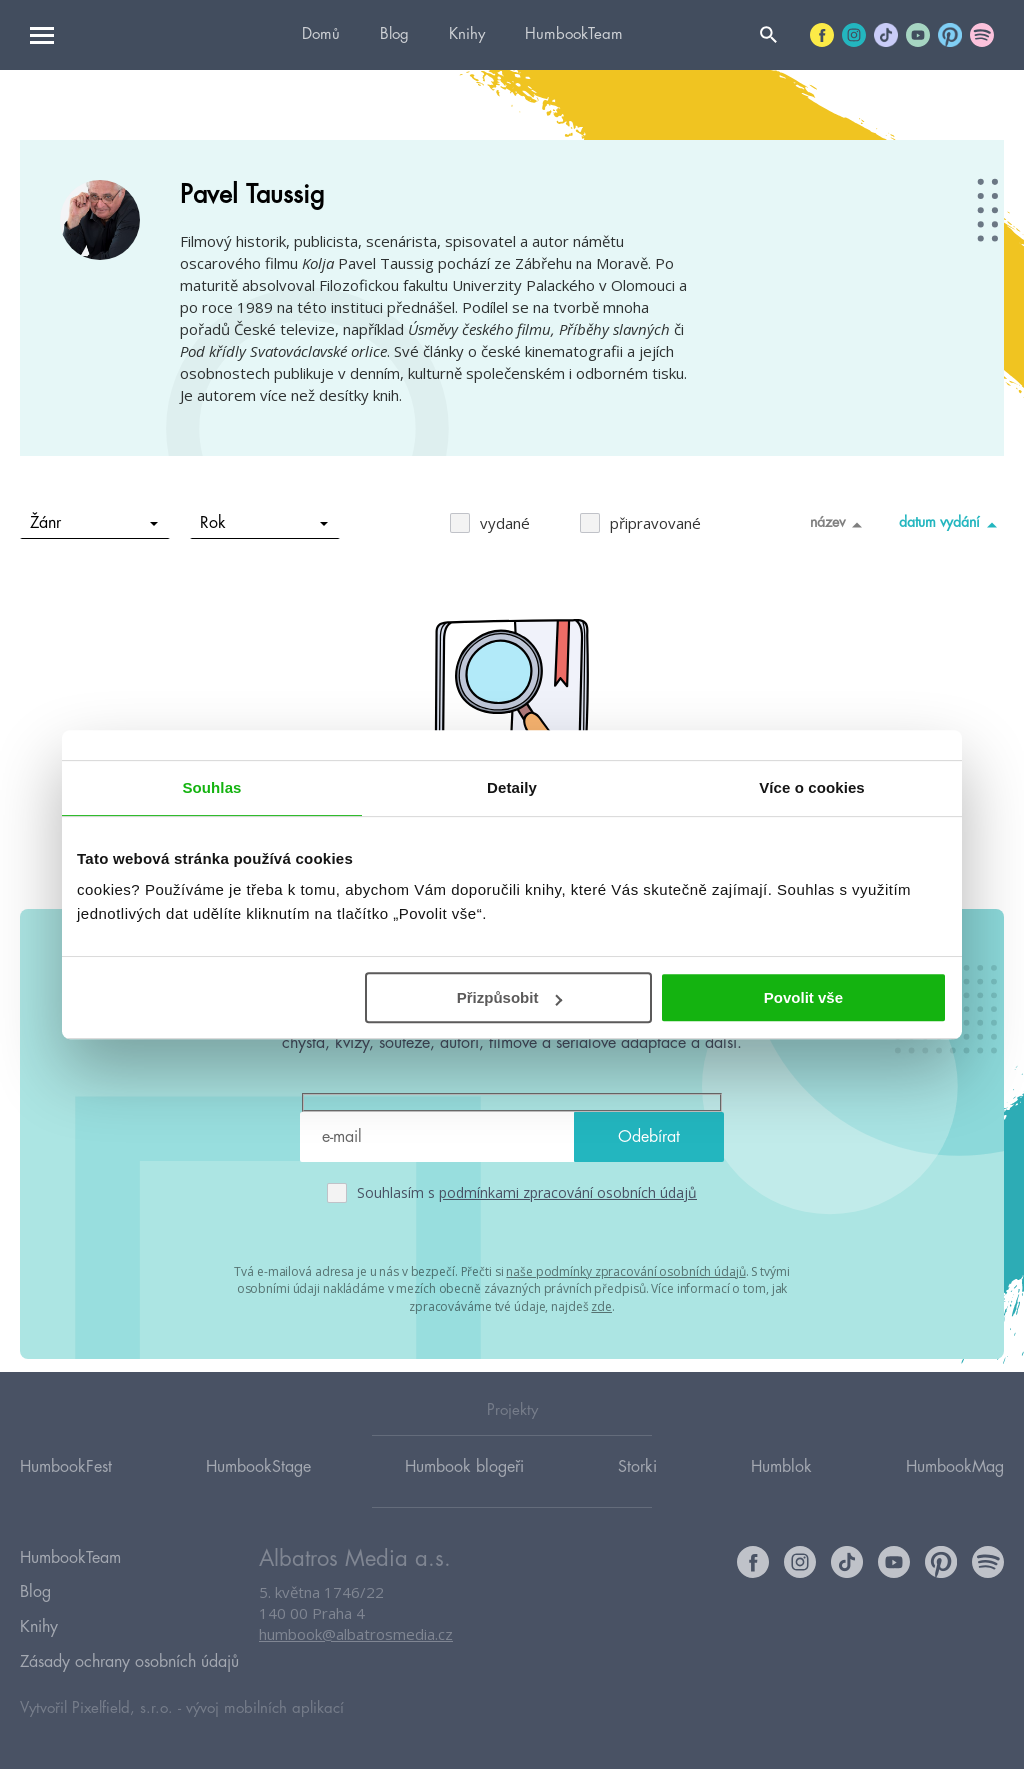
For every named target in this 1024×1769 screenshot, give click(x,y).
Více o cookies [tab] (812, 787)
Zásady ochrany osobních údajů (129, 1662)
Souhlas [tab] (211, 787)
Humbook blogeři (464, 1485)
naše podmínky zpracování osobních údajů (625, 1270)
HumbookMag (955, 1485)
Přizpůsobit (510, 997)
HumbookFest (66, 1485)
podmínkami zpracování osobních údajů (568, 1192)
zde (601, 1303)
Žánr (94, 523)
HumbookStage (258, 1485)
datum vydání (951, 524)
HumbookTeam (574, 34)
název (839, 524)
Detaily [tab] (512, 787)
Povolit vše (803, 997)
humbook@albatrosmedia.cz (356, 1654)
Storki (637, 1485)
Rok (264, 523)
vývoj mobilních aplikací (265, 1705)
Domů (321, 34)
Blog (394, 34)
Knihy (467, 34)
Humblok (781, 1485)
